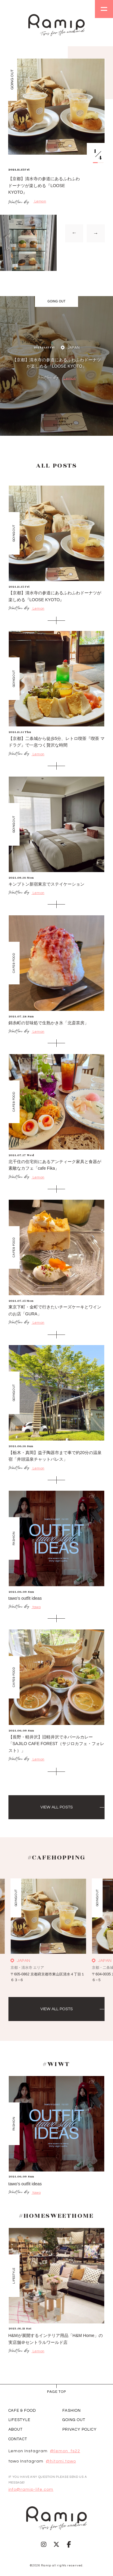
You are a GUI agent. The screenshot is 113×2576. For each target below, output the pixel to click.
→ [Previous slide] (74, 233)
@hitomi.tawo (61, 2461)
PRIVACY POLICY (79, 2429)
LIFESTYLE (19, 2420)
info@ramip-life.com (31, 2489)
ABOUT (15, 2429)
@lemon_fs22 (65, 2451)
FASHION (71, 2410)
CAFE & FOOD (22, 2410)
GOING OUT (73, 2420)
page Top (56, 2392)
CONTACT (17, 2439)
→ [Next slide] (96, 233)
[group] (56, 164)
